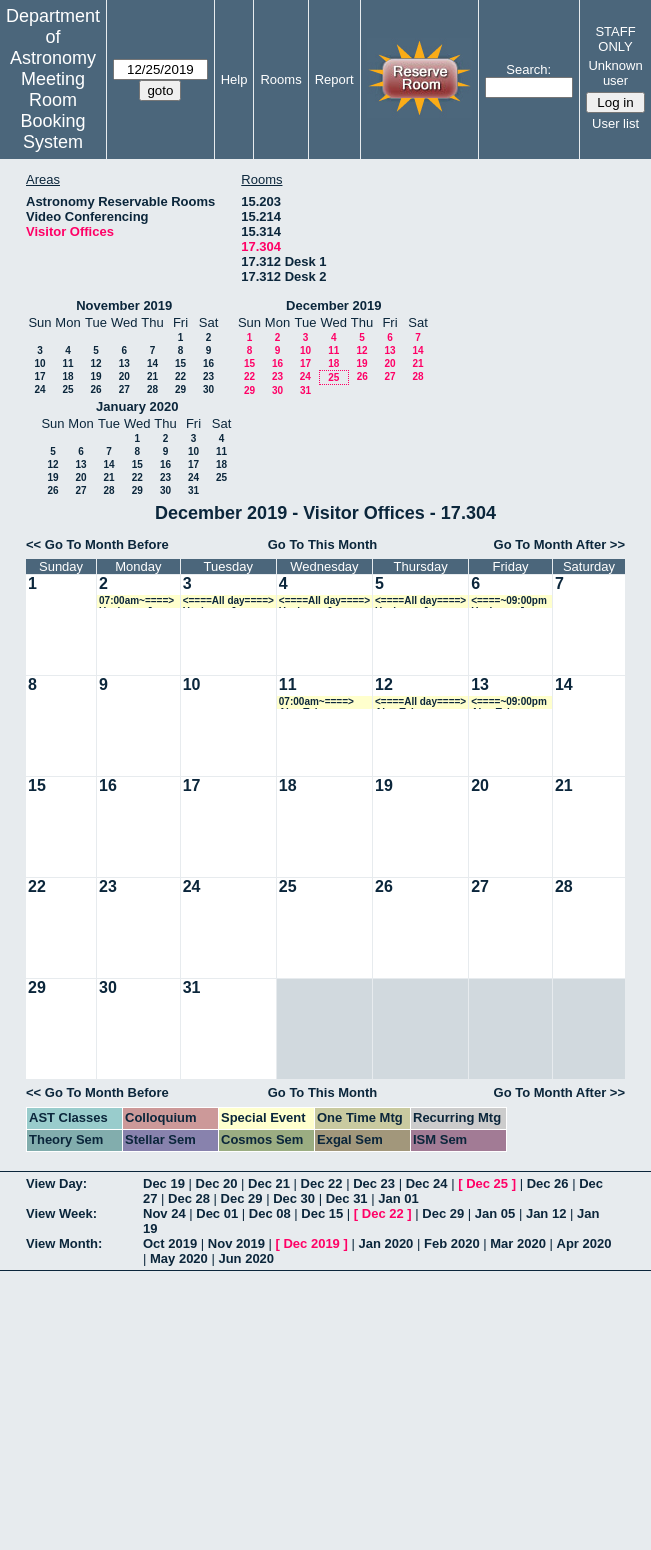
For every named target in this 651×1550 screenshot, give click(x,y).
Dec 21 (269, 1183)
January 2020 (137, 406)
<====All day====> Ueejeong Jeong (228, 601)
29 (180, 389)
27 (124, 389)
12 (95, 363)
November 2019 (124, 305)
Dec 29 (242, 1198)
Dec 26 (548, 1183)
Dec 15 (322, 1213)
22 (180, 376)
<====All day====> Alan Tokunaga (420, 702)
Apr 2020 (584, 1243)
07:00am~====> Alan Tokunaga (316, 702)
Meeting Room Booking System (52, 110)
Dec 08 (270, 1213)
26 (95, 389)
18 (67, 376)
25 (67, 389)
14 (152, 363)
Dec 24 (427, 1183)
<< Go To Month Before (97, 544)
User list (615, 123)
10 (39, 363)
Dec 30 (294, 1198)
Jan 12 (546, 1213)
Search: (528, 69)
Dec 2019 (311, 1243)
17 (39, 376)
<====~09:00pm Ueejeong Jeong (509, 601)
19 (95, 376)
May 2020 (179, 1258)
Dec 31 (347, 1198)
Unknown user (615, 73)
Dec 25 (487, 1183)
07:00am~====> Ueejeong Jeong (137, 601)
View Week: (61, 1213)
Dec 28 (189, 1198)
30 (208, 389)
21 (152, 376)
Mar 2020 (518, 1243)
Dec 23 (374, 1183)
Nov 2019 (236, 1243)
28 (152, 389)
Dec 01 (217, 1213)
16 (208, 363)
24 (39, 389)
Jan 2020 (385, 1243)
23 (208, 376)
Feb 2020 (452, 1243)
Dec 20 (217, 1183)
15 (180, 363)
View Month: (64, 1243)
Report (334, 79)
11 (67, 363)
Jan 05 (495, 1213)
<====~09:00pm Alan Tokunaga (509, 702)
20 (124, 376)
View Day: (56, 1183)
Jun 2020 (246, 1258)
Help (234, 79)
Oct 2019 (170, 1243)
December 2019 (333, 305)
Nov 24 (164, 1213)
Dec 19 (164, 1183)
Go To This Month (323, 544)
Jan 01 (398, 1198)
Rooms (280, 79)
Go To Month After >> (559, 544)
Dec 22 (322, 1183)
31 (305, 390)
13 (124, 363)
